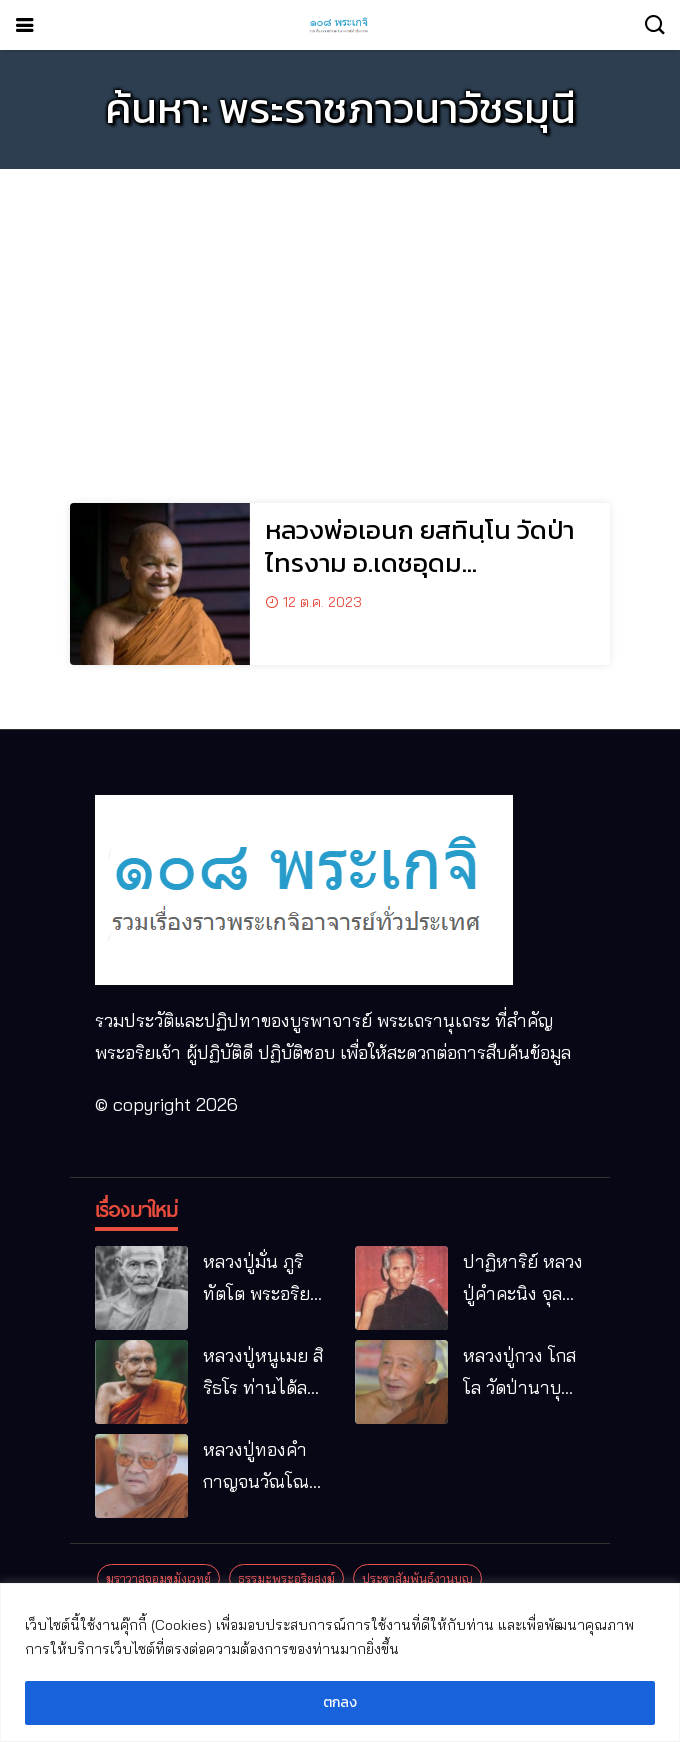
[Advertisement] (340, 324)
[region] (340, 1662)
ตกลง (340, 1702)
